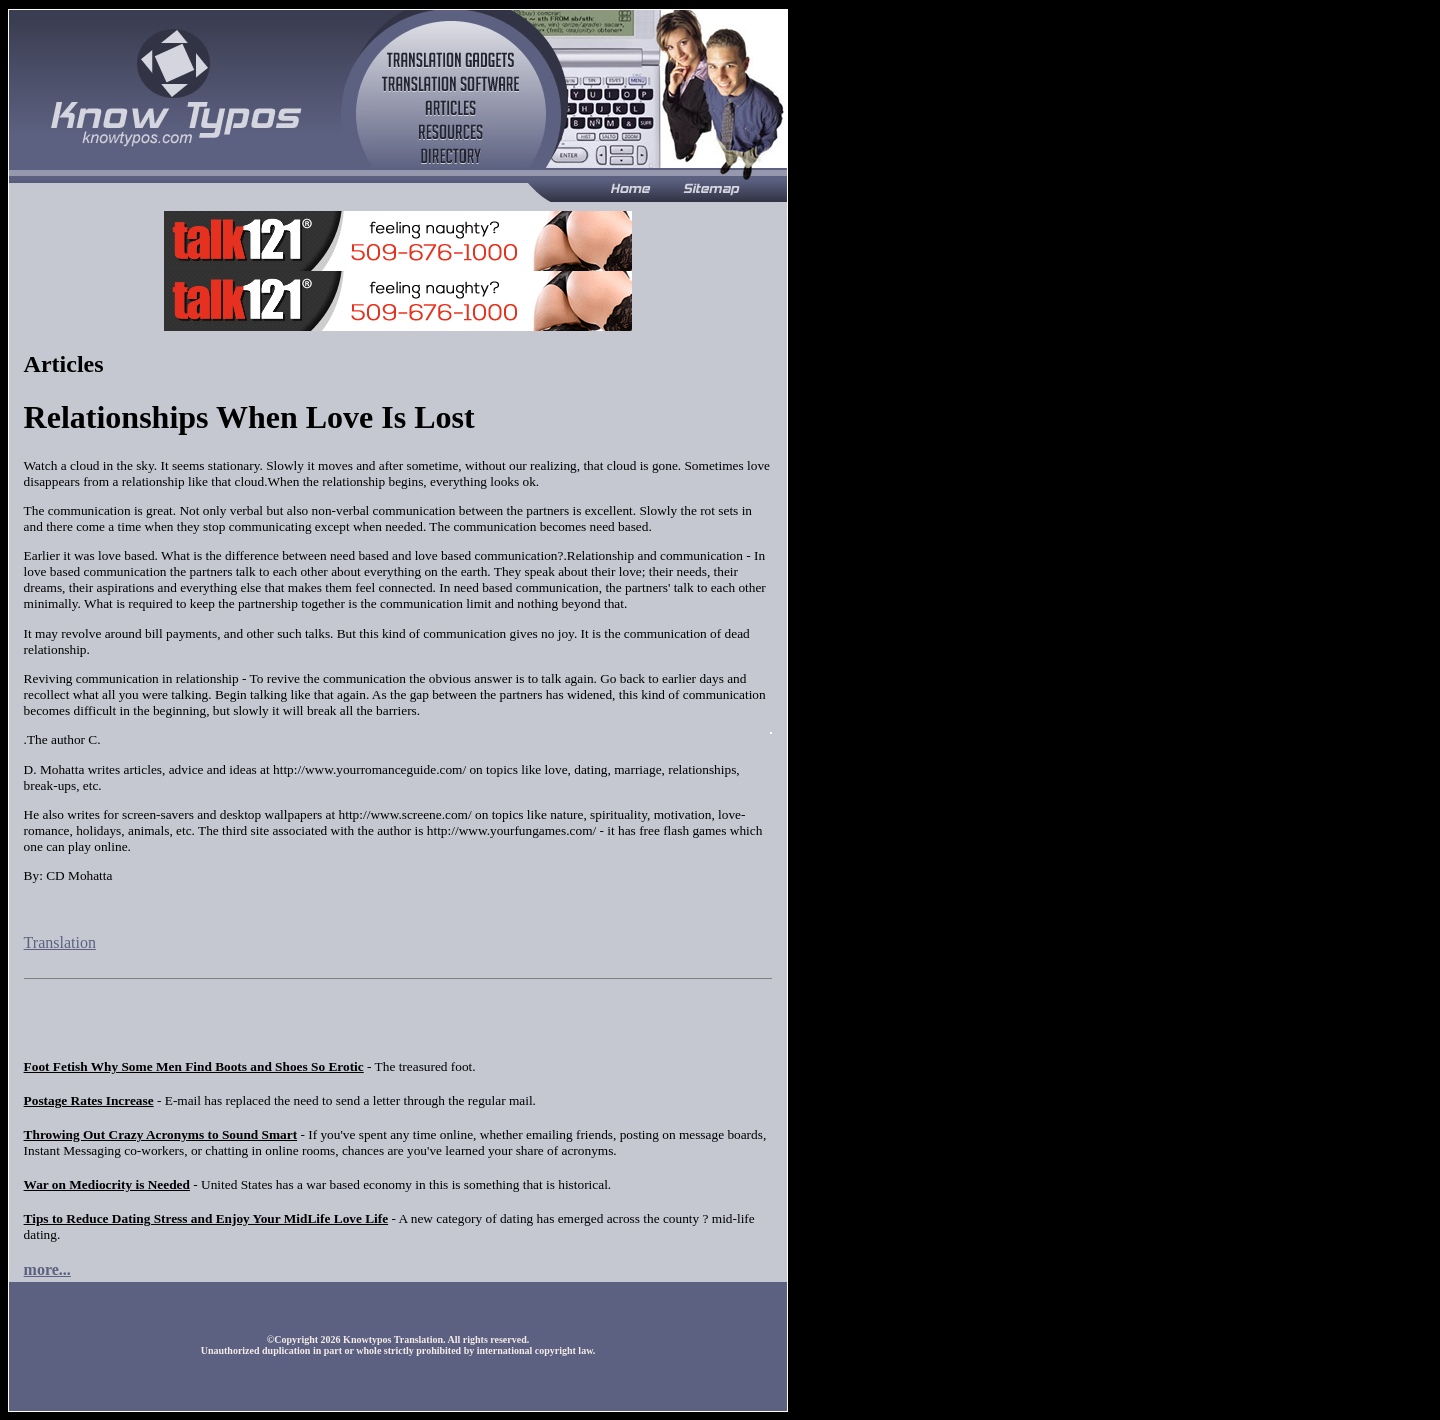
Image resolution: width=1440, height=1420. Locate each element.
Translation (60, 942)
